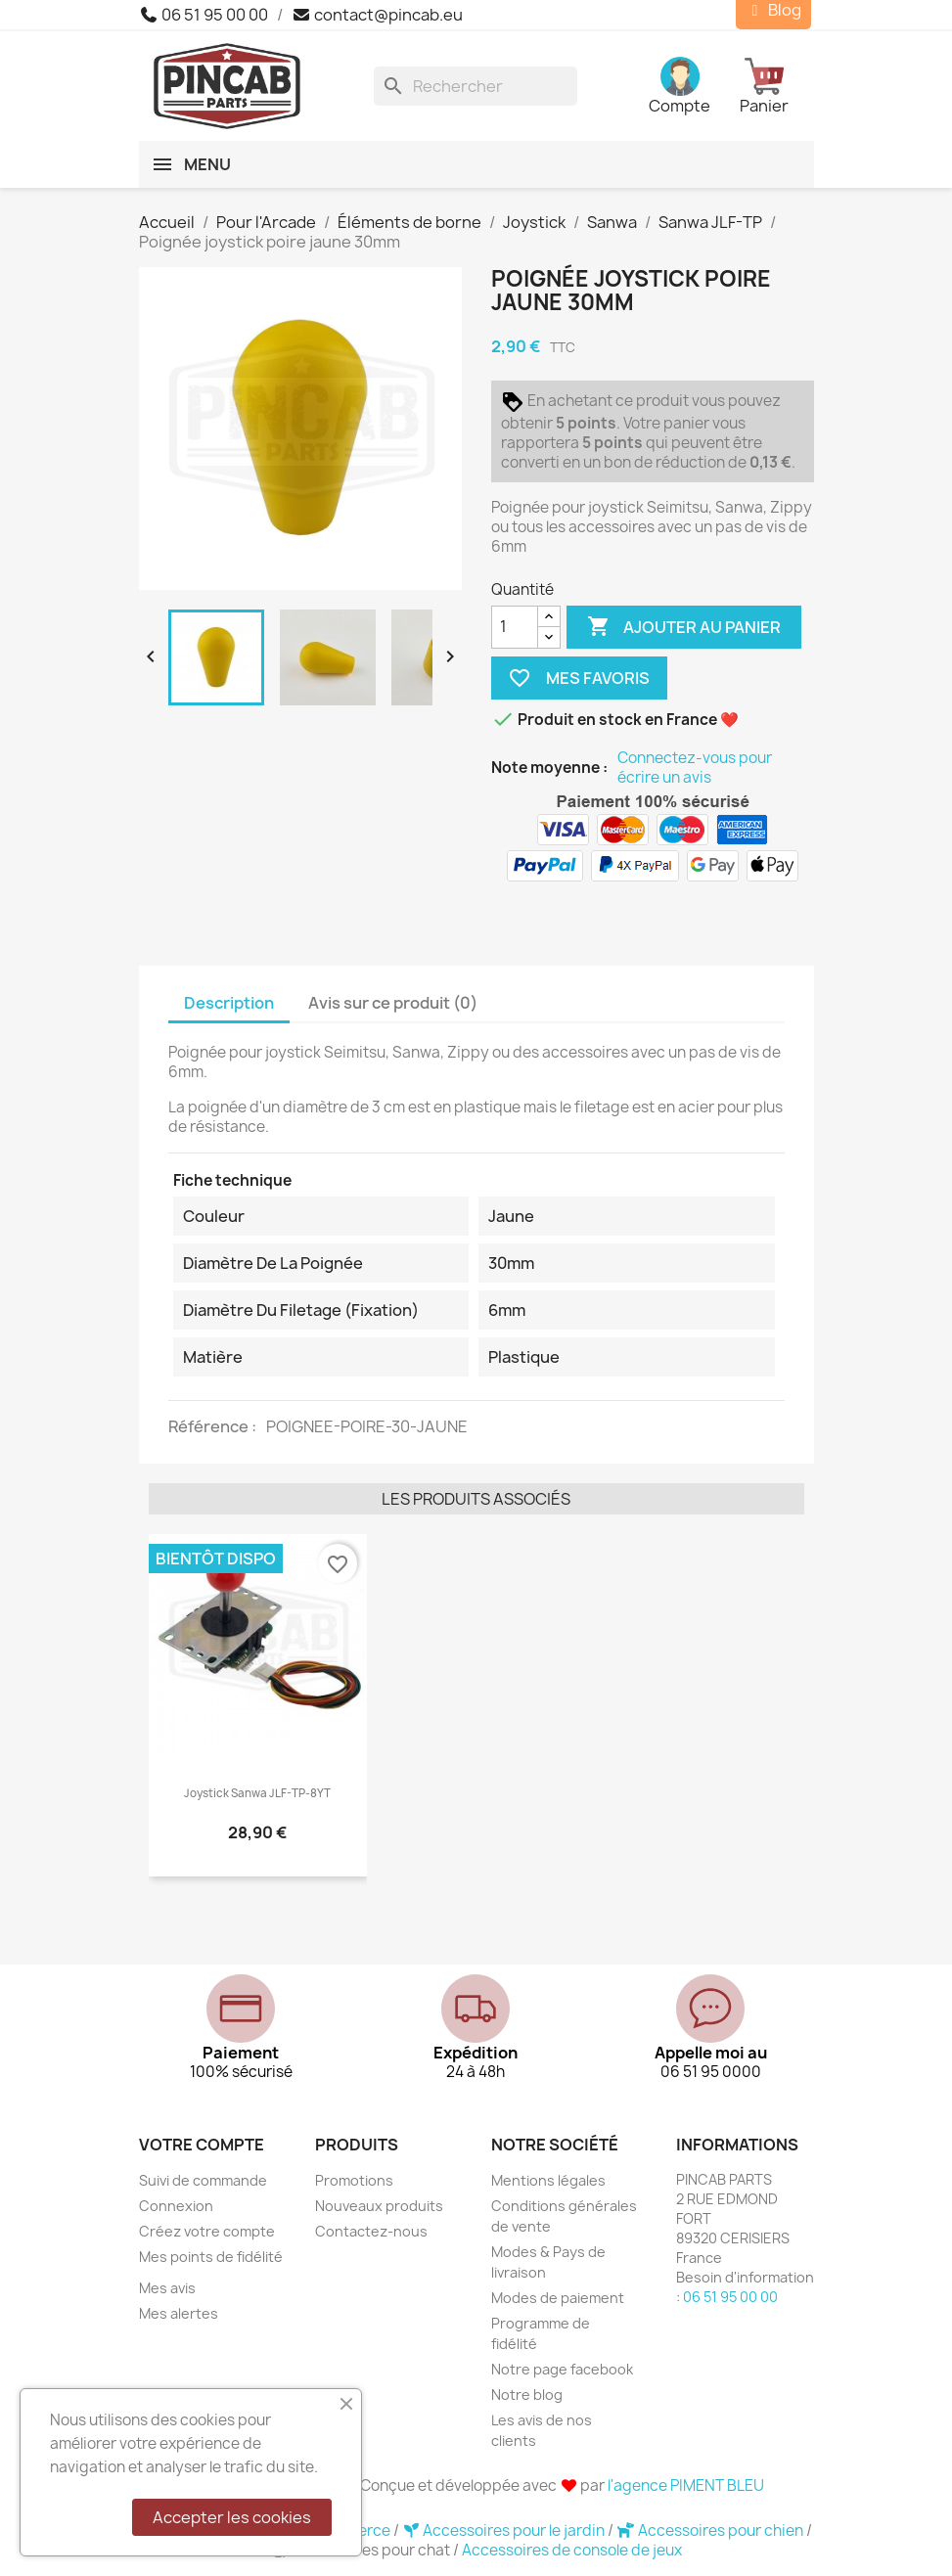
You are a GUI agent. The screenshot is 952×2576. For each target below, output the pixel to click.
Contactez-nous (371, 2231)
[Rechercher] (475, 86)
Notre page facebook (562, 2369)
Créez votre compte (207, 2231)
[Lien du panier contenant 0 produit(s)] (776, 86)
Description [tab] (229, 1003)
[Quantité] (514, 627)
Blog (773, 10)
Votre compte (201, 2144)
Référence (209, 1426)
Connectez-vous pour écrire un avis (694, 768)
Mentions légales (548, 2180)
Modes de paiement (557, 2297)
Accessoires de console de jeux (572, 2550)
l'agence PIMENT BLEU (686, 2485)
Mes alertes (178, 2313)
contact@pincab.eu (377, 14)
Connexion (176, 2205)
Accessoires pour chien (711, 2530)
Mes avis (167, 2288)
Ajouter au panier (684, 627)
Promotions (354, 2180)
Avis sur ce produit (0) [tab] (392, 1003)
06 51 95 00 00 (203, 14)
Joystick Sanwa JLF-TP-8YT (257, 1793)
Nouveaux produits (379, 2205)
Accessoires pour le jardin (505, 2530)
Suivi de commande (203, 2180)
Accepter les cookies (232, 2517)
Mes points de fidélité (211, 2256)
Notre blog (527, 2394)
